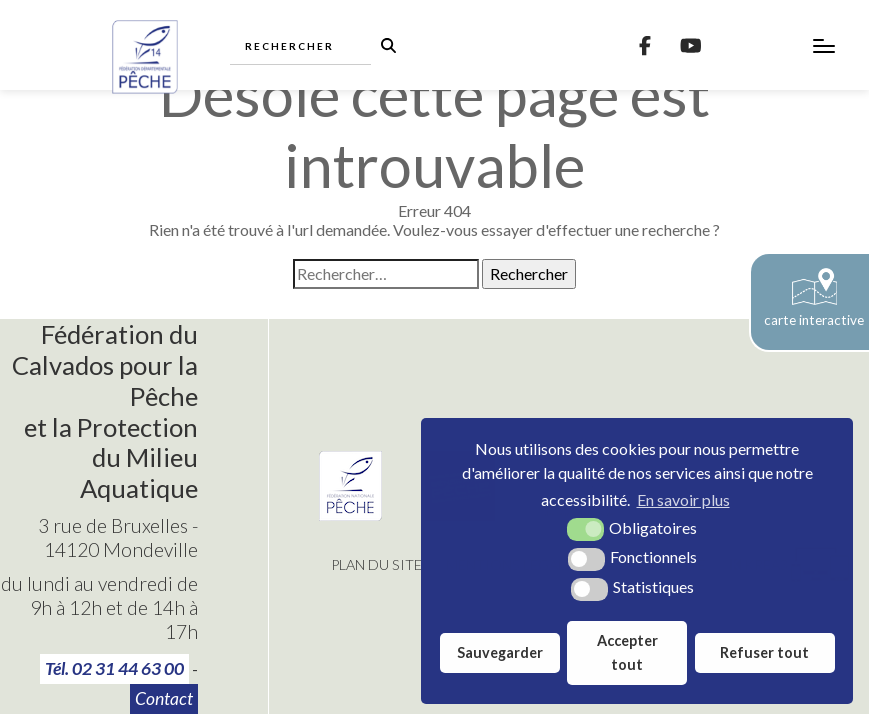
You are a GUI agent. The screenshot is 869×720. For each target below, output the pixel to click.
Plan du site (376, 564)
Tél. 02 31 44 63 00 (114, 668)
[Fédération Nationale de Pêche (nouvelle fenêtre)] (350, 514)
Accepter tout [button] (627, 652)
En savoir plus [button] (683, 499)
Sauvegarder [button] (500, 652)
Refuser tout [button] (764, 652)
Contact (164, 698)
